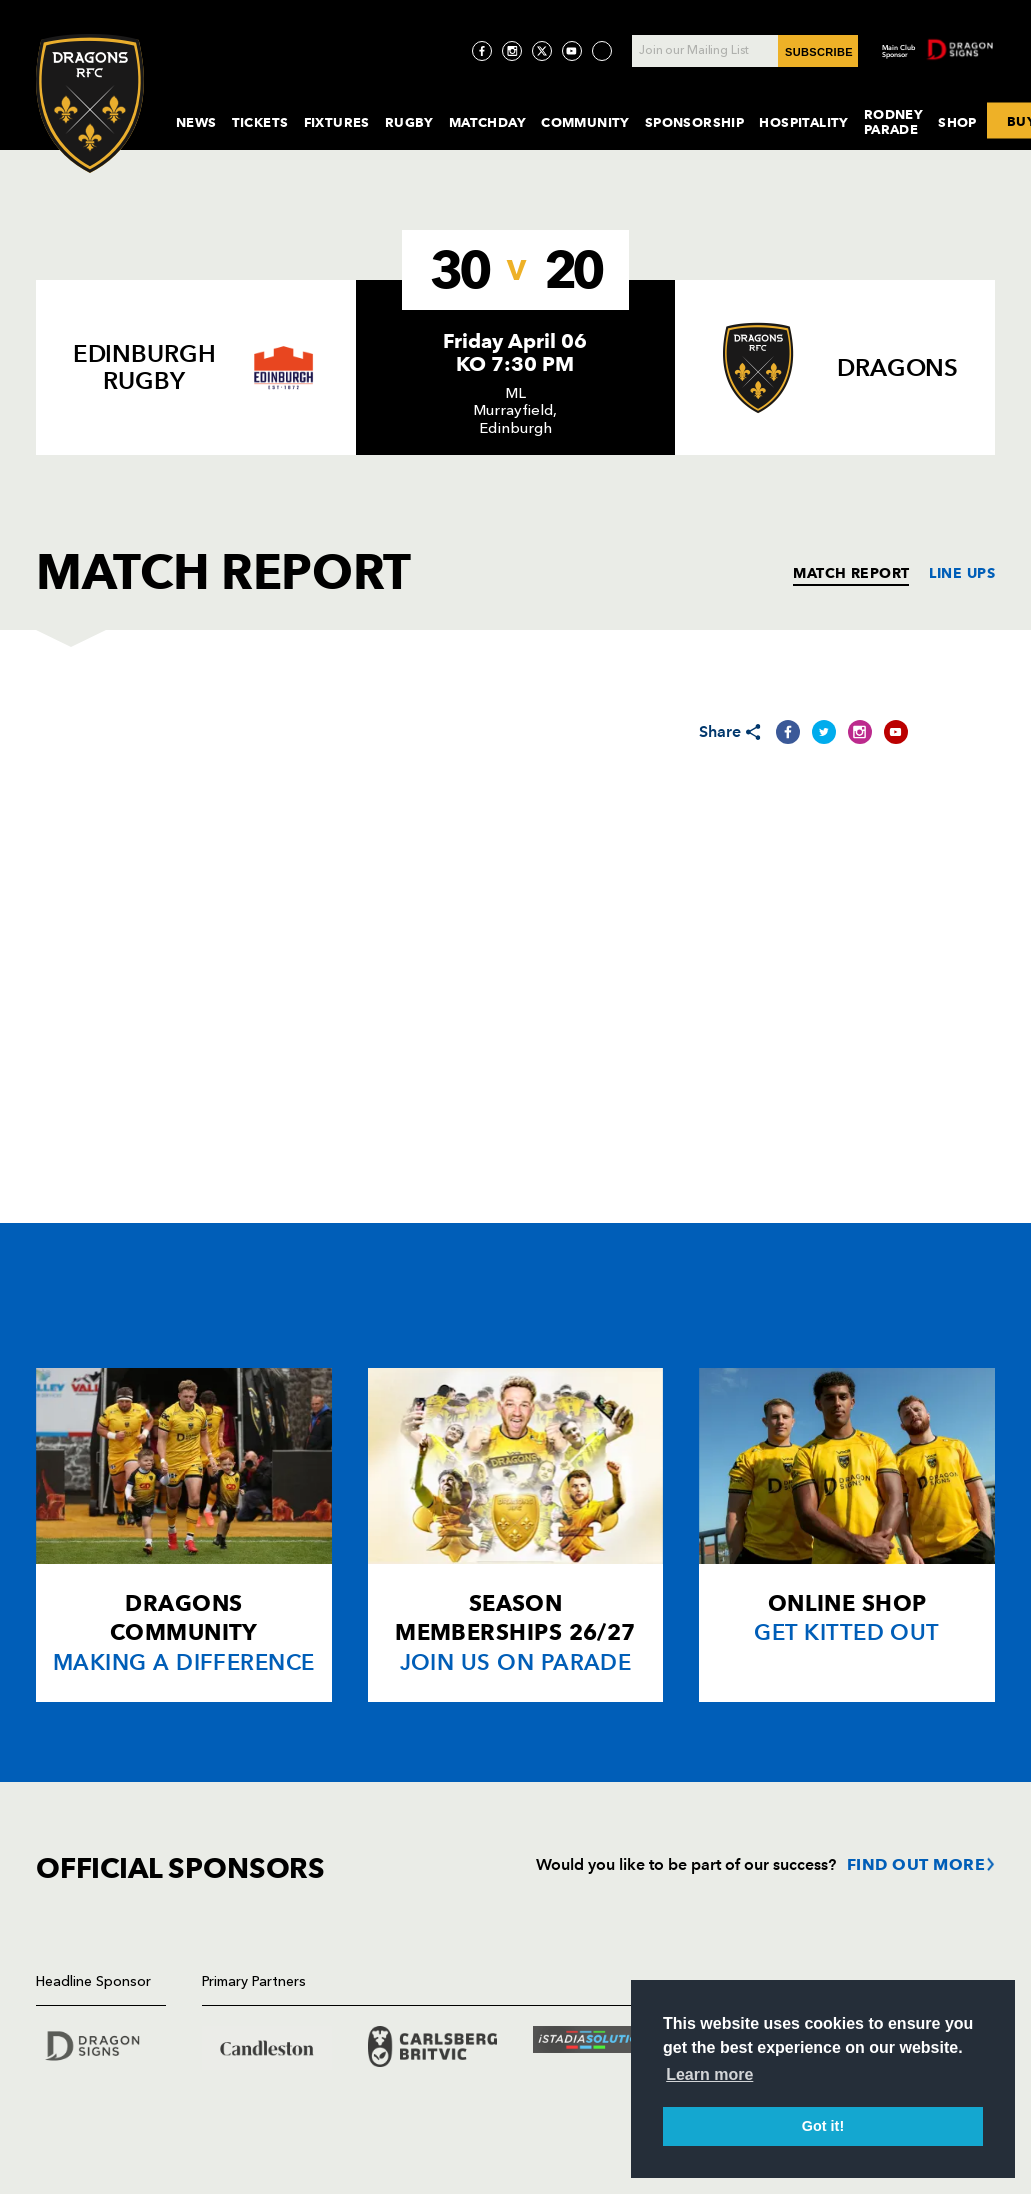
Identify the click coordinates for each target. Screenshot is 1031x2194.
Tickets (260, 122)
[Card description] (184, 1535)
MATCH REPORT (851, 573)
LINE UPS (962, 573)
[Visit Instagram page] (512, 51)
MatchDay (487, 122)
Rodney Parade (893, 121)
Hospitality (804, 122)
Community (585, 122)
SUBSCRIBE (819, 52)
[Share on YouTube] (896, 732)
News (196, 122)
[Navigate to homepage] (90, 103)
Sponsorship (695, 122)
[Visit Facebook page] (482, 51)
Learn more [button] (709, 2074)
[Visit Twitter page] (542, 51)
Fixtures (337, 122)
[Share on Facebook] (788, 732)
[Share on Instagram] (860, 732)
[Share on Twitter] (824, 732)
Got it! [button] (823, 2126)
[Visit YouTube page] (572, 51)
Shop (957, 122)
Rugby (409, 122)
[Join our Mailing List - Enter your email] (745, 51)
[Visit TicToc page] (602, 51)
